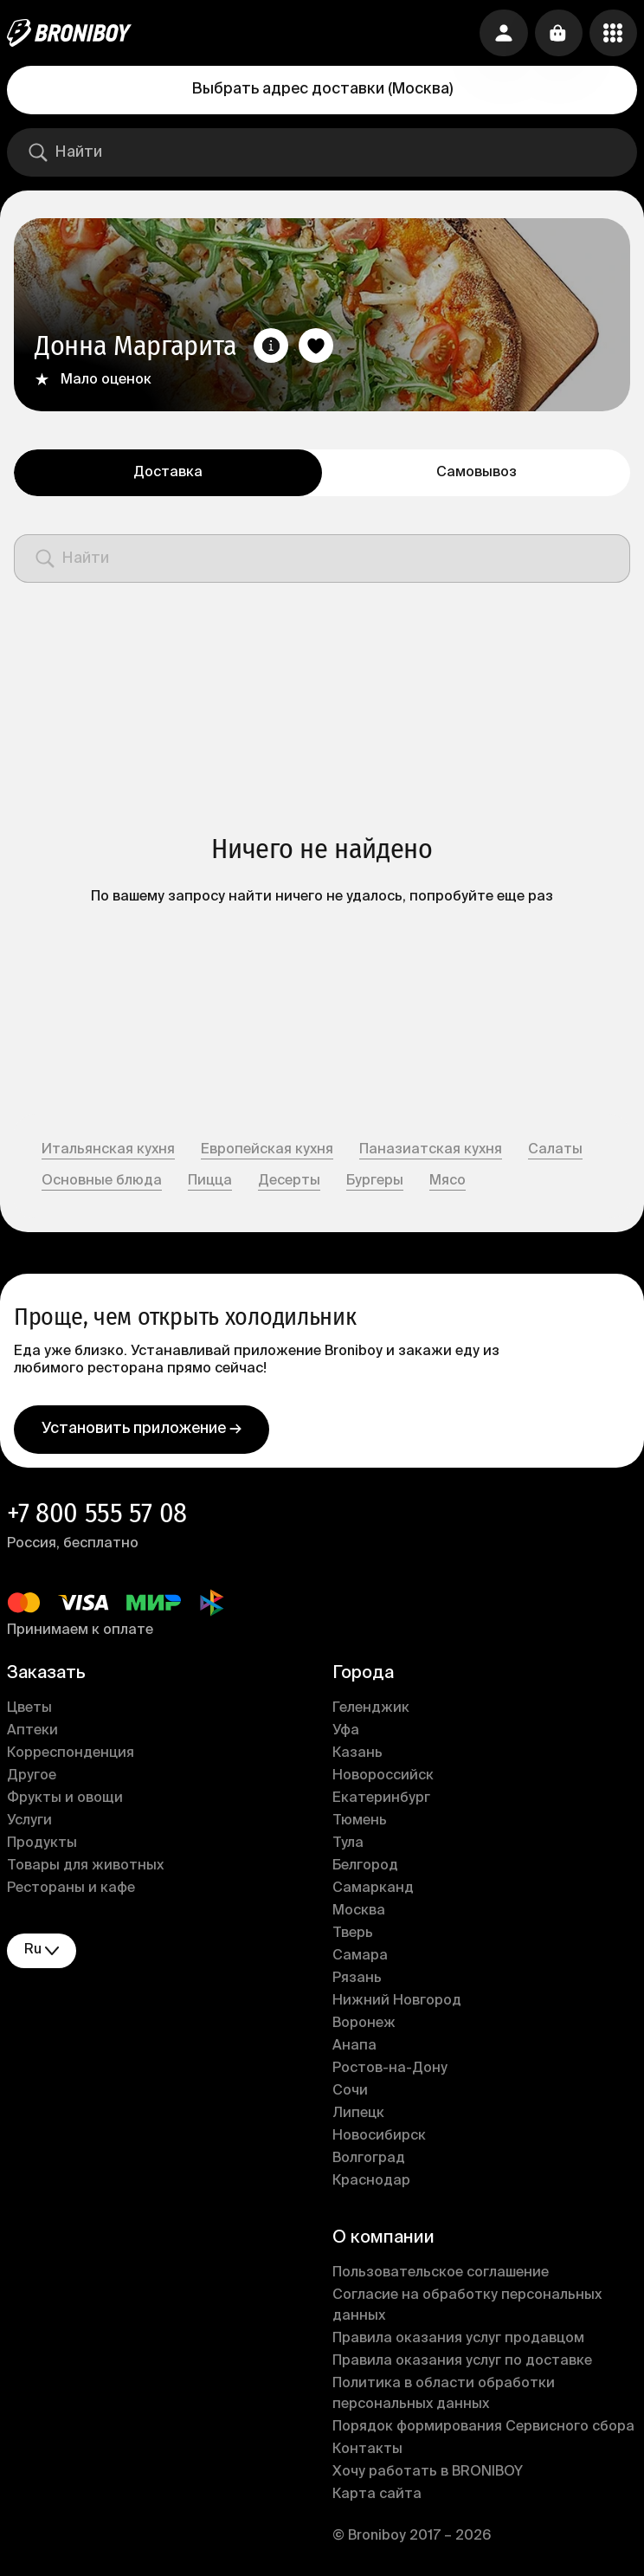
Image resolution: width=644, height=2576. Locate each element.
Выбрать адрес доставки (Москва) (322, 89)
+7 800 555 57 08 (97, 1514)
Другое (31, 1778)
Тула (348, 1845)
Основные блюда (102, 1181)
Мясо (447, 1181)
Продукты (42, 1845)
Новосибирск (379, 2138)
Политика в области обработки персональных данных (443, 2396)
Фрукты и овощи (65, 1800)
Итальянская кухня (108, 1150)
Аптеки (32, 1733)
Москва (358, 1913)
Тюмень (359, 1823)
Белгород (365, 1868)
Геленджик (370, 1710)
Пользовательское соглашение (440, 2275)
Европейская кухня (267, 1150)
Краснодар (371, 2183)
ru (41, 1952)
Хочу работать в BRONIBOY (427, 2474)
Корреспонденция (70, 1755)
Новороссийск (383, 1778)
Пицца (210, 1181)
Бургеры (374, 1181)
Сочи (350, 2093)
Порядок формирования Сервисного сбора (483, 2429)
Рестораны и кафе (71, 1890)
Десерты (289, 1181)
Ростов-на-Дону (390, 2070)
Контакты (367, 2451)
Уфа (345, 1733)
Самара (360, 1958)
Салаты (555, 1150)
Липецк (358, 2115)
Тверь (352, 1935)
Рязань (357, 1980)
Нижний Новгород (396, 2003)
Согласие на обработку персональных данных (467, 2307)
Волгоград (368, 2160)
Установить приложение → (142, 1430)
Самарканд (373, 1890)
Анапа (354, 2048)
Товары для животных (85, 1868)
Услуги (29, 1823)
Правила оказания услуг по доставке (462, 2363)
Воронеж (364, 2025)
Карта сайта (377, 2496)
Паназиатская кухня (430, 1150)
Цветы (29, 1710)
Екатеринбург (381, 1800)
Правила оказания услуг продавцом (458, 2340)
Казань (357, 1755)
